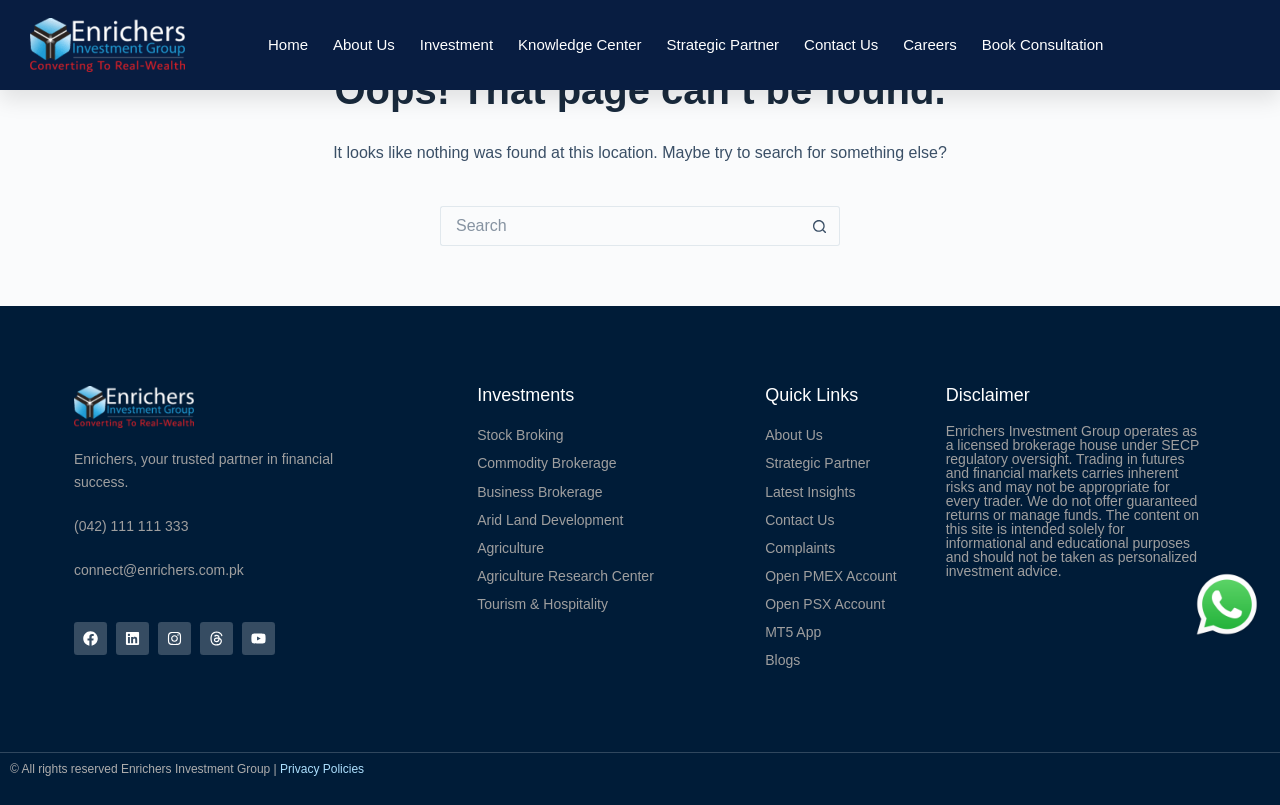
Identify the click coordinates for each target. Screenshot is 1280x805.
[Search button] (820, 226)
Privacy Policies (322, 769)
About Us (364, 44)
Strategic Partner (723, 44)
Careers (929, 44)
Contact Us (841, 44)
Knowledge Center (579, 44)
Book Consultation (1043, 44)
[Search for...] (620, 226)
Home (288, 44)
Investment (456, 44)
